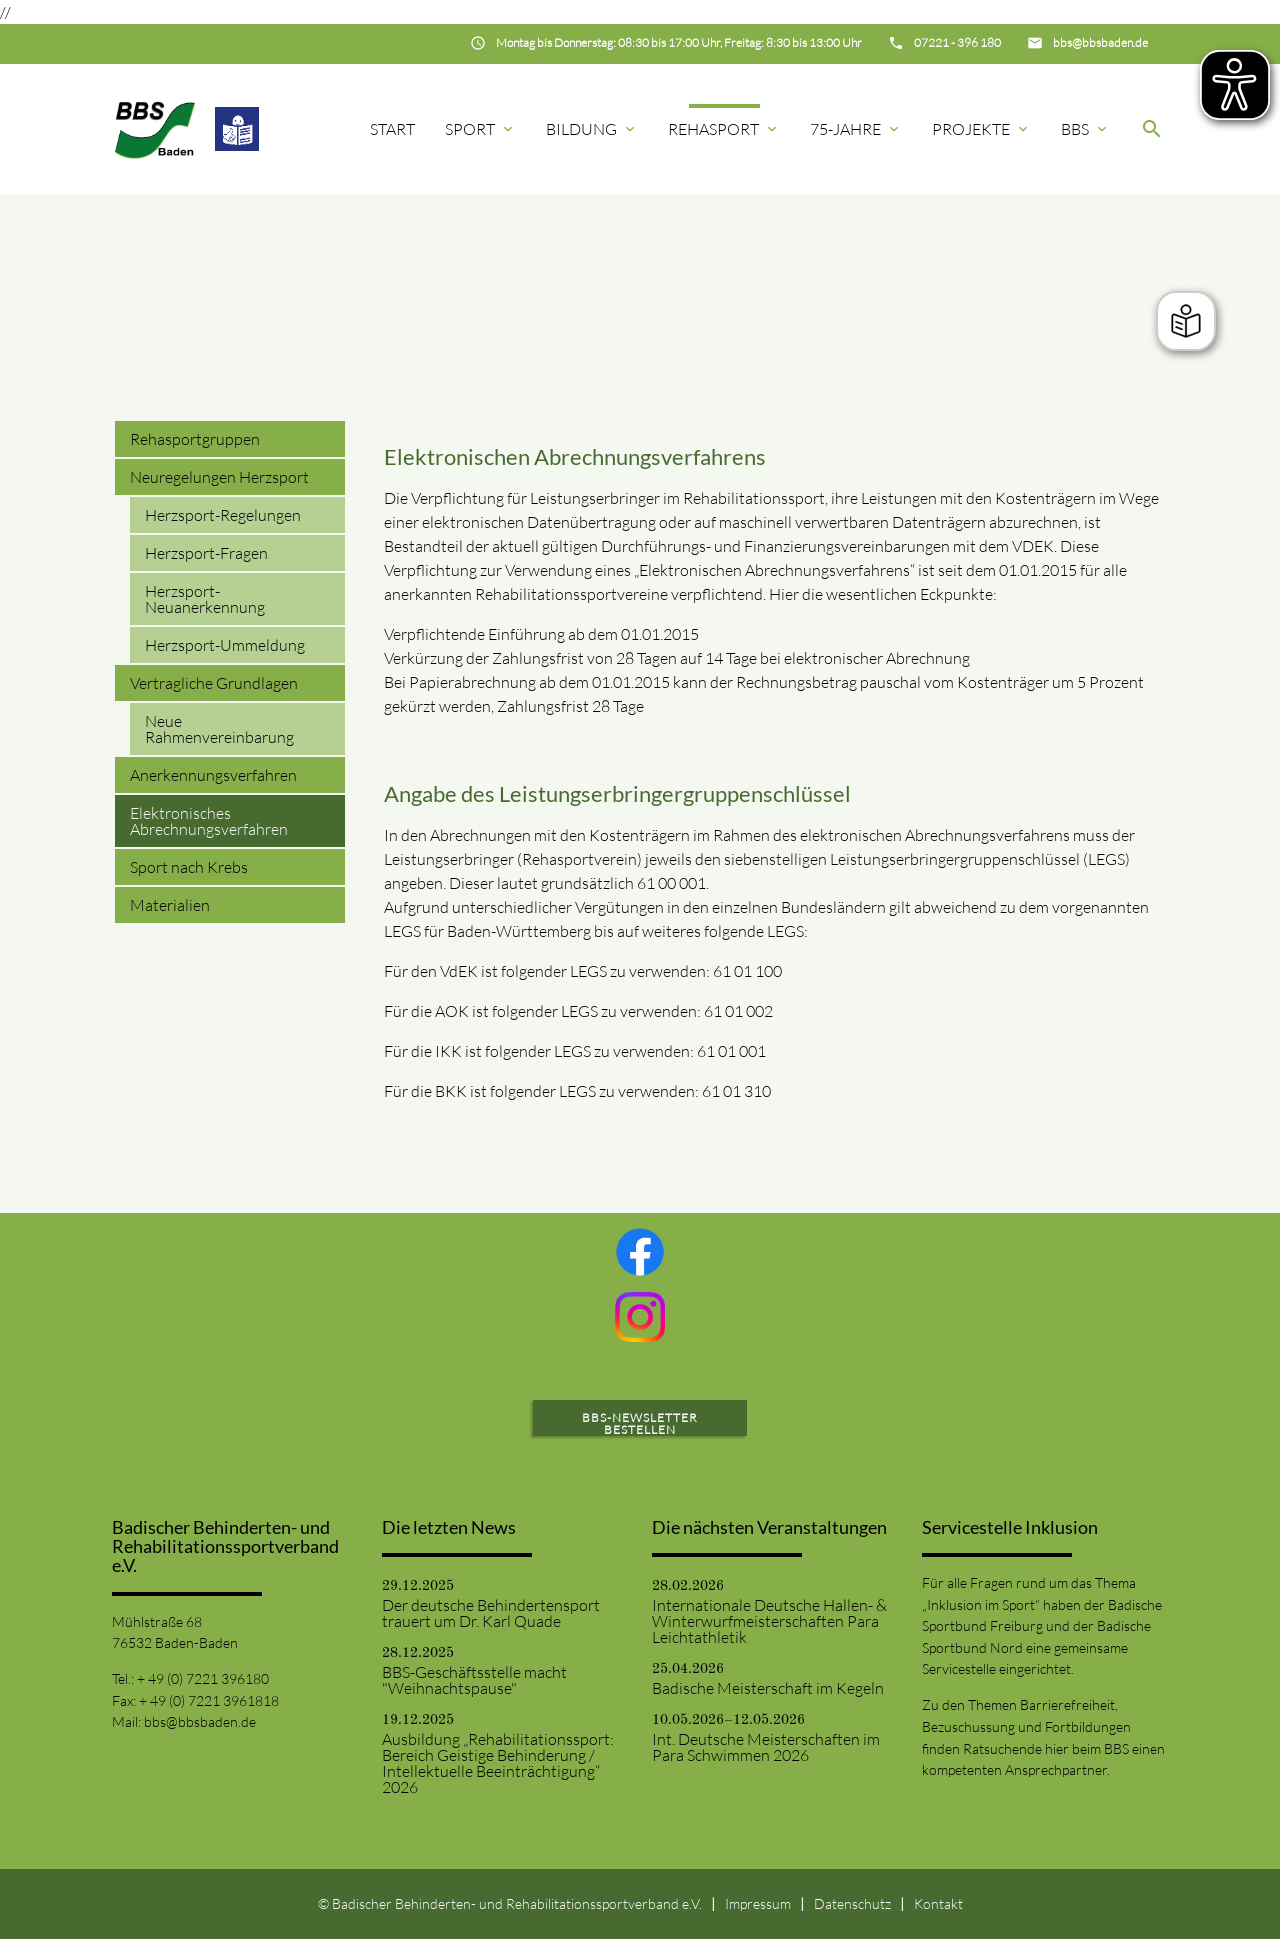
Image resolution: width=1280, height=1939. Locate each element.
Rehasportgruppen (195, 439)
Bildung (592, 129)
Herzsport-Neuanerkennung (205, 599)
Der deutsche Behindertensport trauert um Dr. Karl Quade (491, 1613)
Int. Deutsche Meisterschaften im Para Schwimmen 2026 (766, 1747)
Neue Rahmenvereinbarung (219, 729)
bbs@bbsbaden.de (200, 1721)
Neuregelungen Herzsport (219, 477)
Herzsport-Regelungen (223, 515)
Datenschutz (852, 1903)
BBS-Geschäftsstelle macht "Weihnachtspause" (474, 1680)
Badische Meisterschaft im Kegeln (768, 1688)
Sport (480, 129)
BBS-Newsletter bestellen (640, 1423)
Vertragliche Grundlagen (214, 683)
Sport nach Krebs (189, 867)
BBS (1085, 129)
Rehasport (724, 129)
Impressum (758, 1903)
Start (392, 129)
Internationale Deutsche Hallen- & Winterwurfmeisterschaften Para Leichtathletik (769, 1621)
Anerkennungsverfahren (213, 775)
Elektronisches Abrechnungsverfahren (209, 821)
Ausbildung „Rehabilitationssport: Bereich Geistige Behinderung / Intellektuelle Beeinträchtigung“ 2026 (498, 1763)
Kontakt (938, 1903)
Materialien (170, 905)
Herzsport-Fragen (206, 553)
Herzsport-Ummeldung (225, 645)
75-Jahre (856, 129)
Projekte (981, 129)
